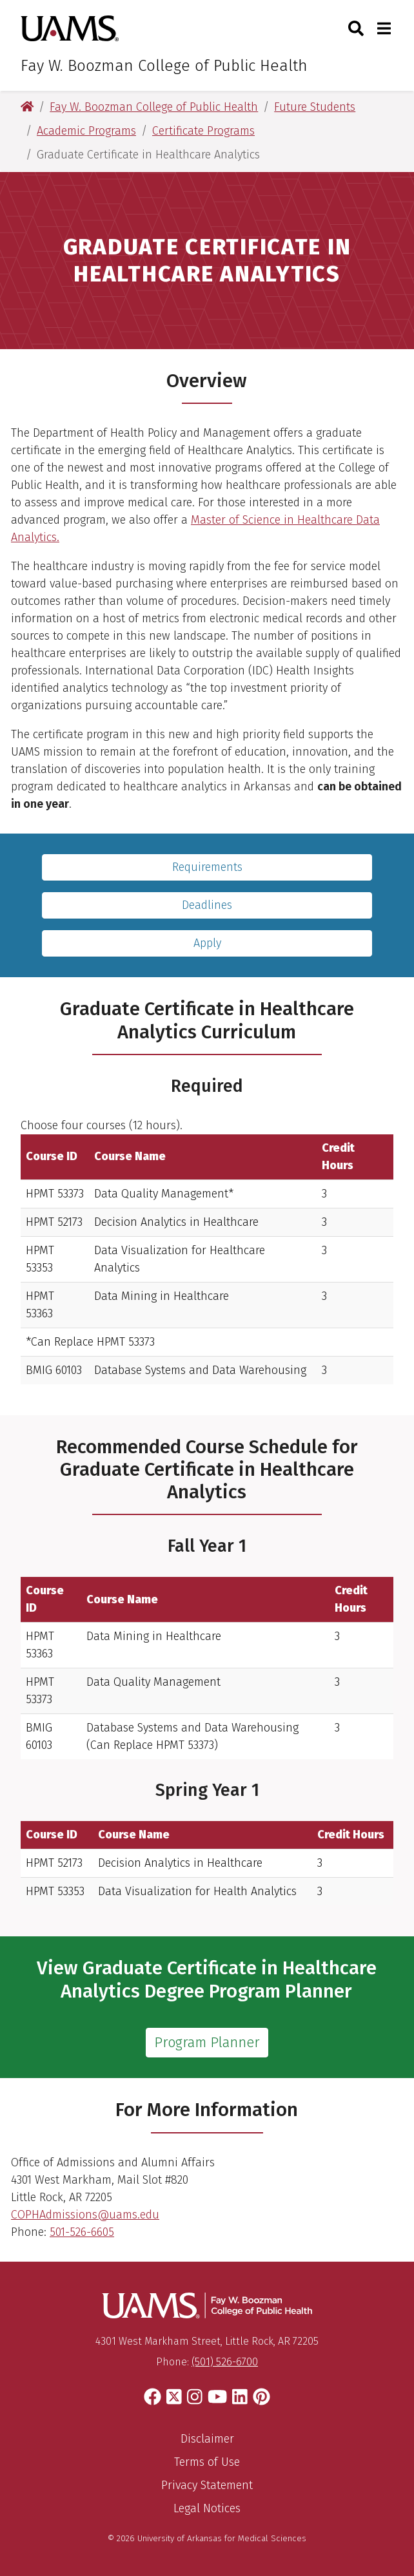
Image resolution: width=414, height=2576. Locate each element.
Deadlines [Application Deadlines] (207, 905)
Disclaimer (207, 2439)
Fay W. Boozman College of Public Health (164, 66)
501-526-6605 (82, 2232)
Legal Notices (207, 2508)
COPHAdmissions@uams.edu (85, 2215)
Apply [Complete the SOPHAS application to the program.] (207, 943)
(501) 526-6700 (225, 2362)
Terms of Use (207, 2462)
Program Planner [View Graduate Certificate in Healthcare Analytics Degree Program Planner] (207, 2042)
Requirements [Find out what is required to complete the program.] (207, 867)
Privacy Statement (207, 2485)
